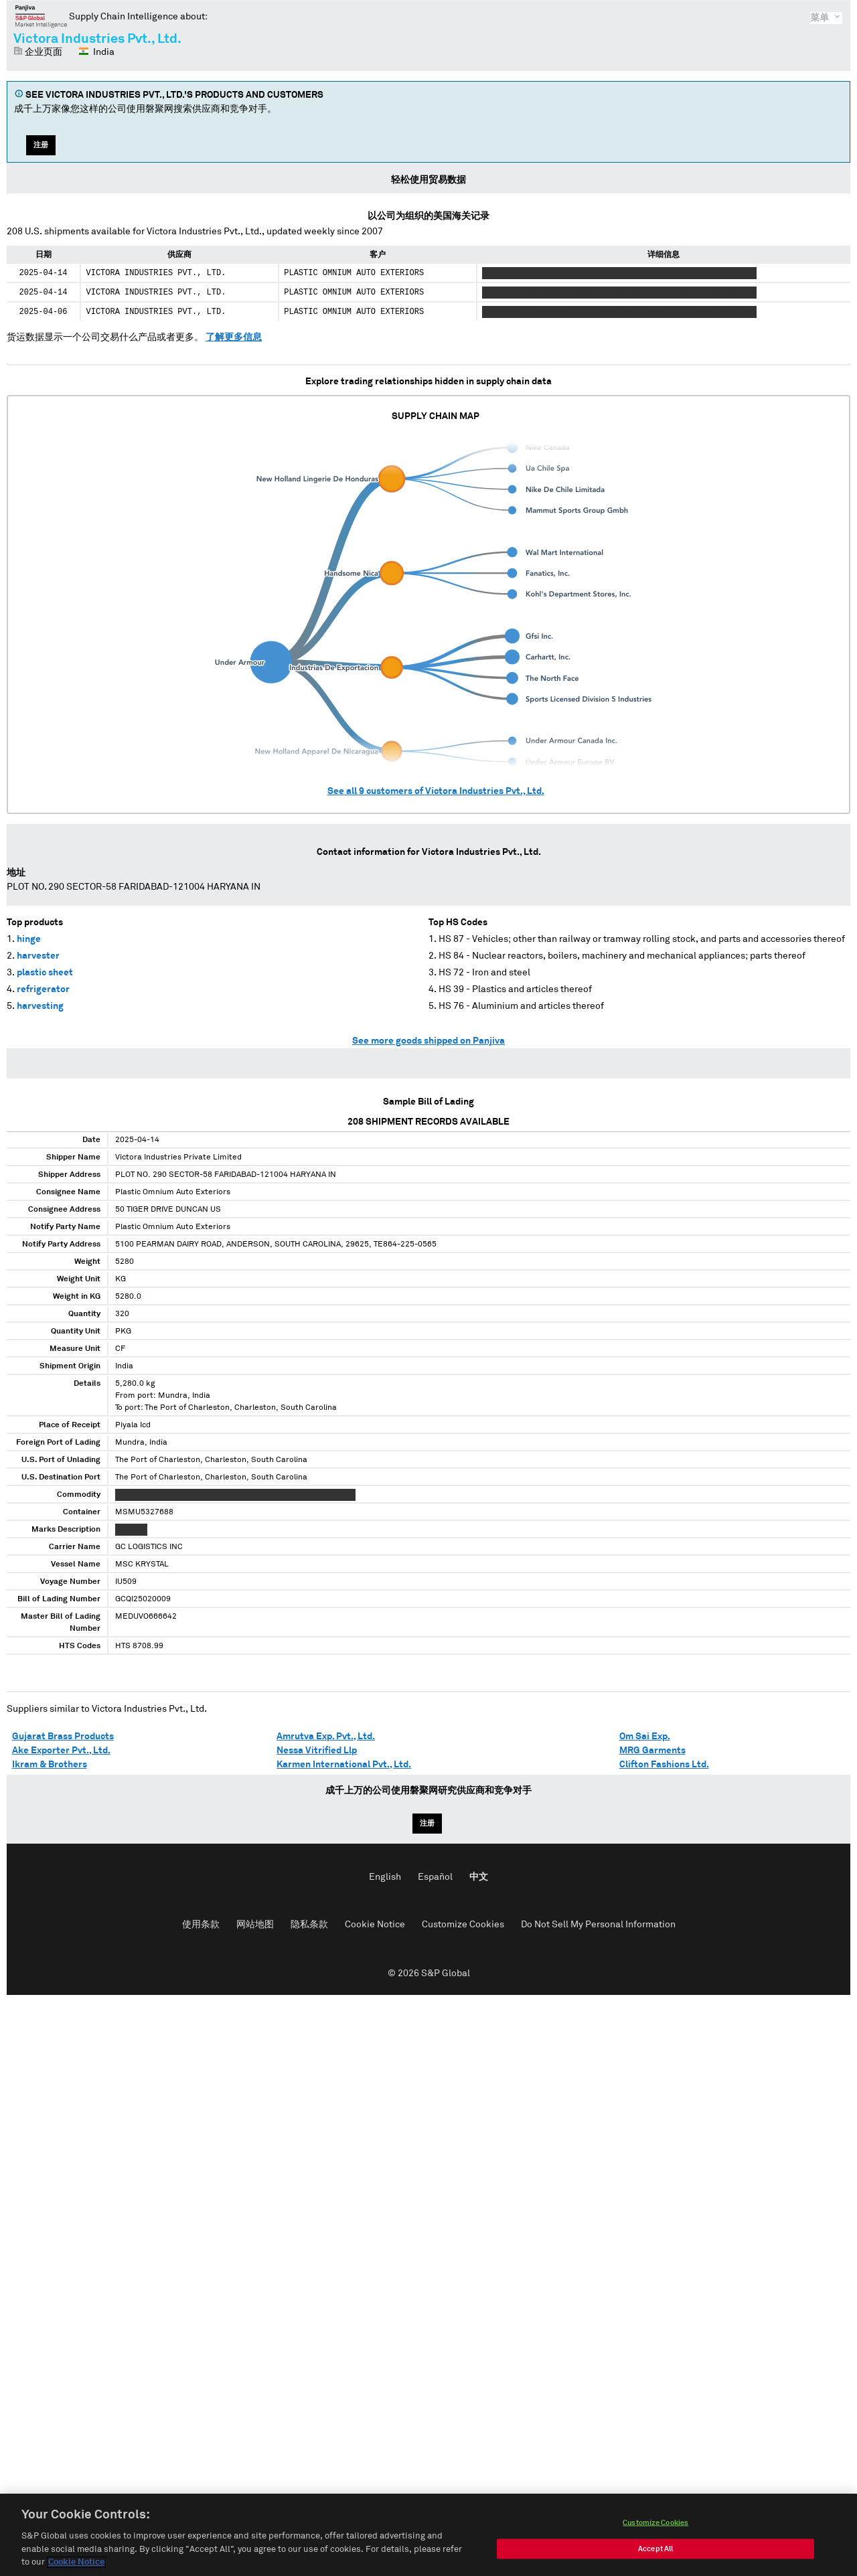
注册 (40, 145)
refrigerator (43, 989)
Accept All (655, 2551)
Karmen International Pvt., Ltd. (344, 1764)
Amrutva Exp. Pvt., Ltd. (326, 1736)
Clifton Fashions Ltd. (664, 1764)
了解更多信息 (234, 337)
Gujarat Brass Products (63, 1736)
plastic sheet (45, 972)
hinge (29, 939)
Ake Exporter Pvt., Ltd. (61, 1750)
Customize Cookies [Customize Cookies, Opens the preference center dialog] (655, 2525)
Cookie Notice (375, 1924)
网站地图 (255, 1924)
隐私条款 (309, 1924)
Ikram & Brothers (49, 1764)
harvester (38, 956)
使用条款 (201, 1924)
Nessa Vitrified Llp (317, 1750)
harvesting (40, 1006)
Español (435, 1877)
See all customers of (435, 791)
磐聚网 (41, 16)
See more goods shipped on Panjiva (428, 1041)
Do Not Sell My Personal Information (598, 1924)
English (385, 1877)
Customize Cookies (463, 1924)
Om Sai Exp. (644, 1736)
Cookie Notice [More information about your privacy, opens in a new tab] (76, 2565)
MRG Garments (652, 1750)
